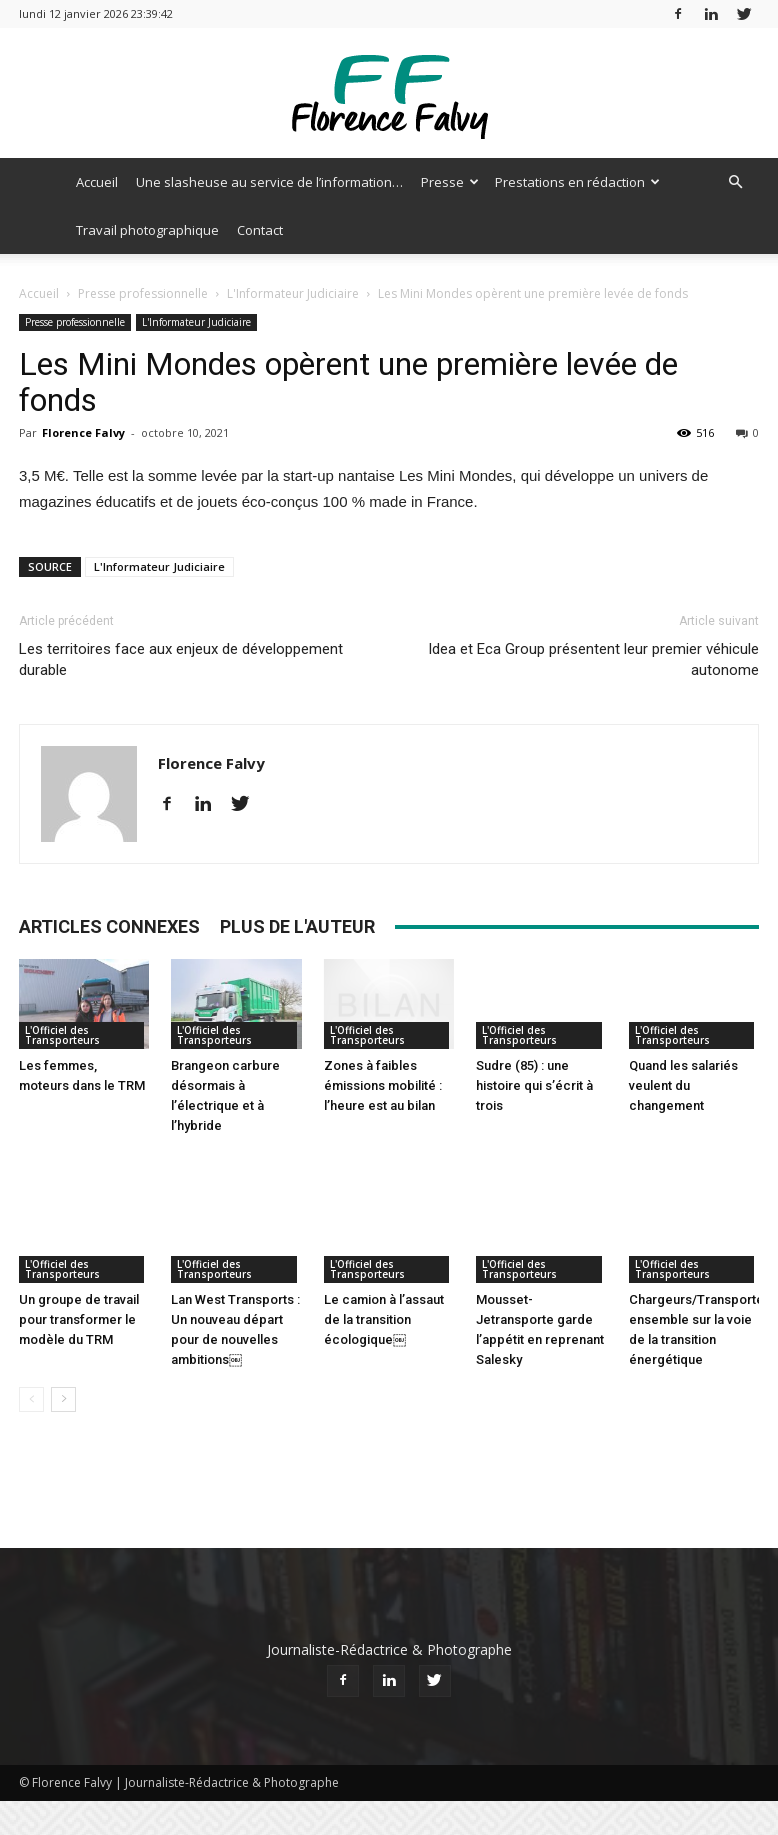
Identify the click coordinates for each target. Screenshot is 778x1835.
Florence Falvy (83, 432)
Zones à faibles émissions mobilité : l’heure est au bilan (383, 1085)
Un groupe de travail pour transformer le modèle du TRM (79, 1278)
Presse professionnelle (143, 293)
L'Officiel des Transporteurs (62, 1035)
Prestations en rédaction (577, 182)
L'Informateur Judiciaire (293, 293)
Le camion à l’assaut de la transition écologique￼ (384, 1278)
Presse (450, 182)
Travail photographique (147, 230)
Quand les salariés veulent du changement (683, 1085)
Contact (260, 230)
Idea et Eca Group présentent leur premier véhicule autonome (593, 659)
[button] (735, 182)
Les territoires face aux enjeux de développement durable (181, 659)
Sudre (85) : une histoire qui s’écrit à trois (534, 1085)
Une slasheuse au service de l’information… (269, 182)
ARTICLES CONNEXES (109, 926)
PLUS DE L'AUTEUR (297, 926)
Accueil (97, 182)
